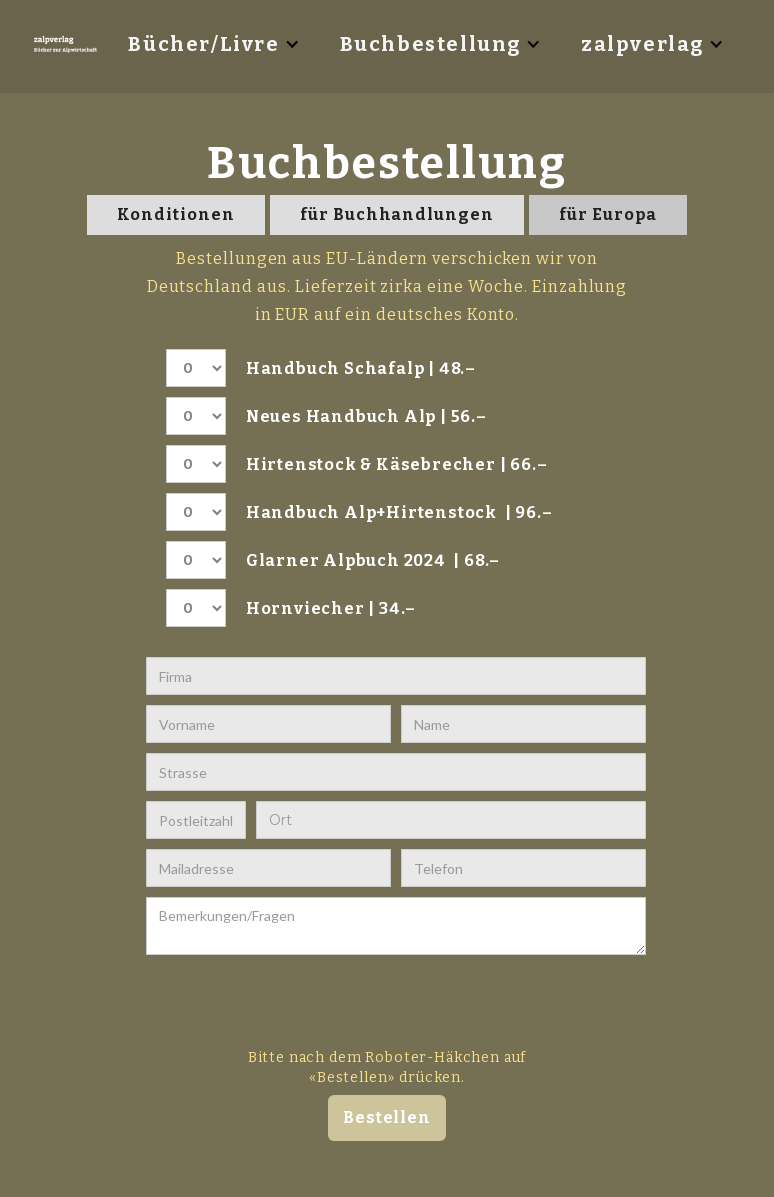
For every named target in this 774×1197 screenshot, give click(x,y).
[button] (213, 44)
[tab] (176, 215)
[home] (69, 44)
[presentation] (379, 1004)
